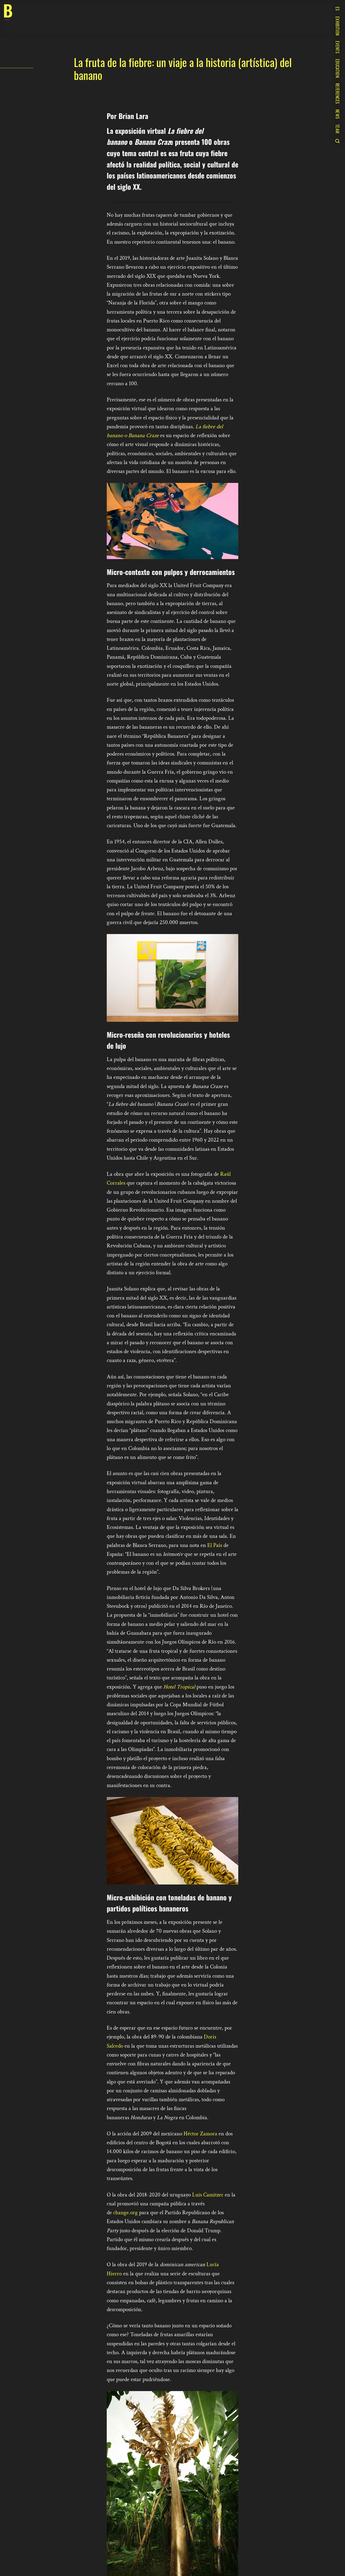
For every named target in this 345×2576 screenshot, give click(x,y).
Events (337, 47)
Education (337, 68)
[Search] (337, 141)
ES (337, 9)
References (337, 93)
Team (337, 129)
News (337, 114)
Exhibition (337, 26)
